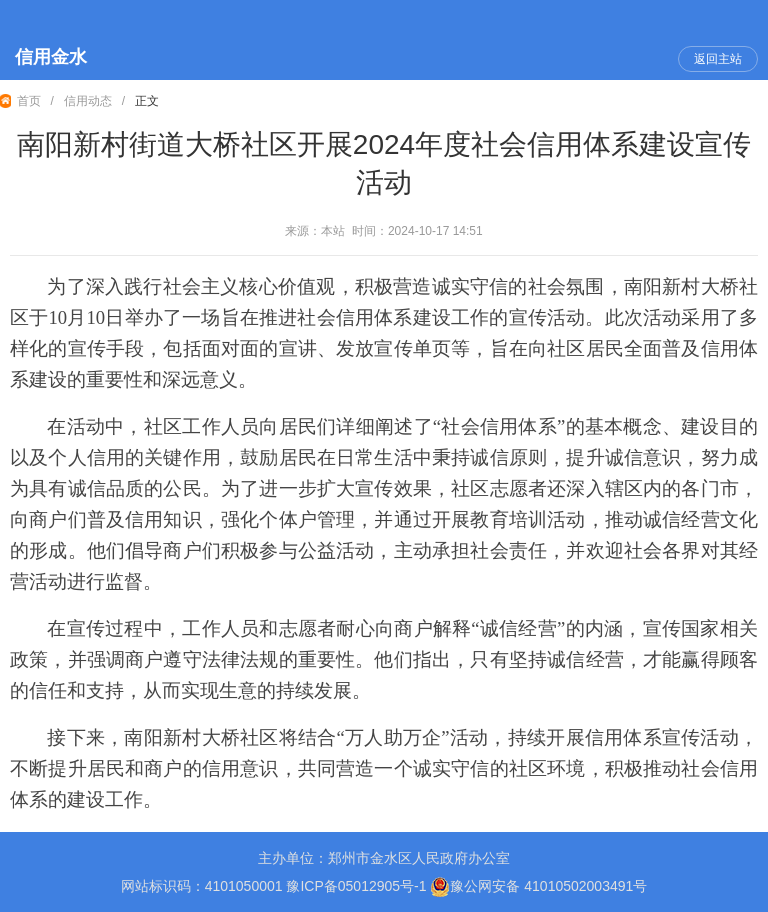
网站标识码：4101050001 (202, 886)
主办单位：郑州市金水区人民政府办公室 (384, 858)
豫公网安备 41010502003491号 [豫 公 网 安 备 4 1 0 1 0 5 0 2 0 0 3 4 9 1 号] (538, 887)
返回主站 (718, 59)
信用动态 (88, 101)
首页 (29, 101)
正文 (147, 101)
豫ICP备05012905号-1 (356, 886)
